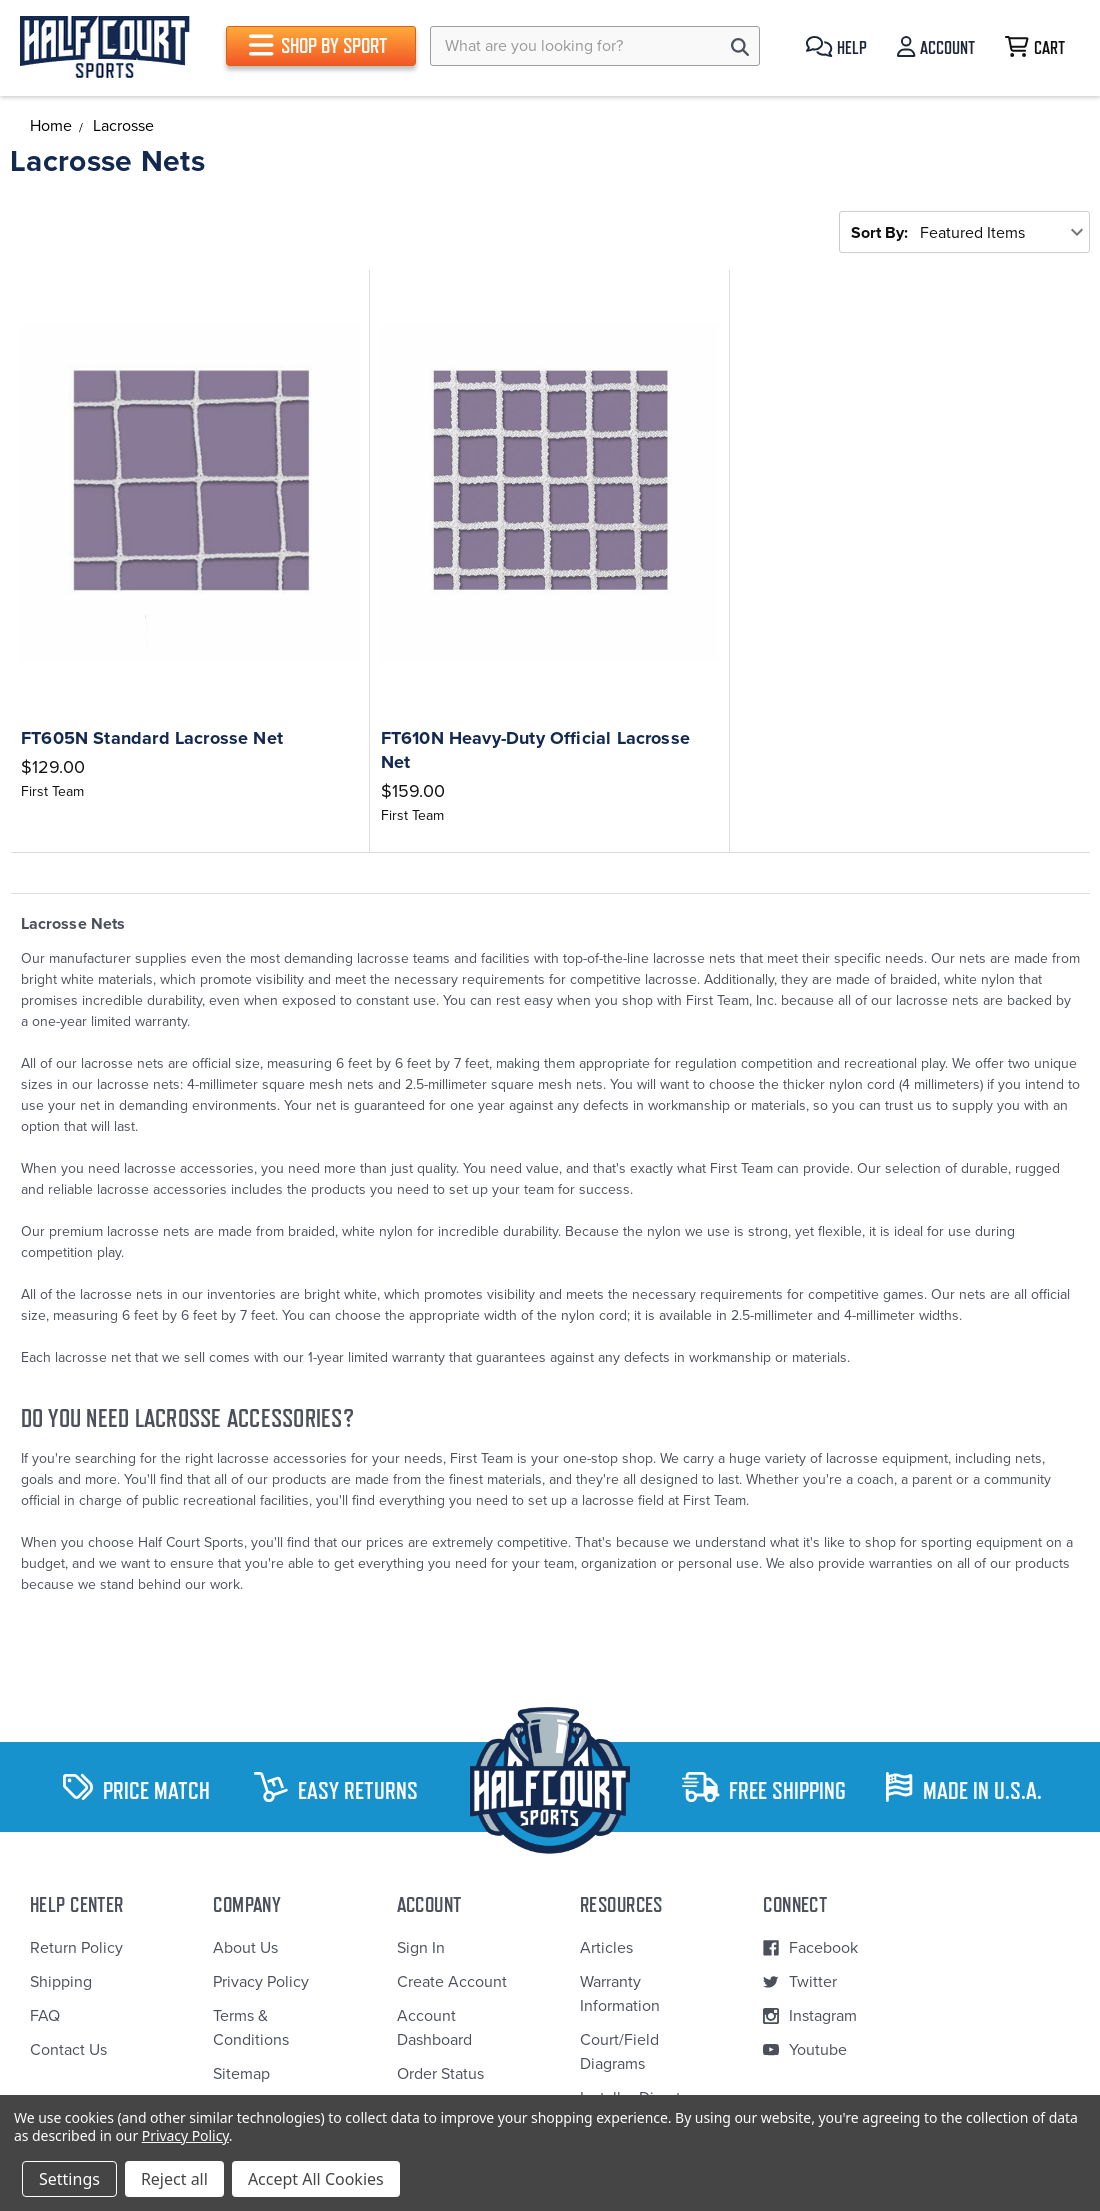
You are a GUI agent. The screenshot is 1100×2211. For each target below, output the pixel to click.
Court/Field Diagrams (619, 2052)
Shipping (61, 1982)
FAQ (45, 2016)
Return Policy (76, 1948)
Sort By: (879, 233)
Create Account (452, 1982)
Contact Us (68, 2050)
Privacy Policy (261, 1982)
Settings (69, 2179)
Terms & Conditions (251, 2028)
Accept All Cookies (316, 2179)
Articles (606, 1948)
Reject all (174, 2179)
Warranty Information (620, 1994)
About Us (245, 1948)
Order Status (440, 2074)
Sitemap (241, 2074)
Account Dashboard (434, 2028)
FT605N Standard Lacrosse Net (152, 738)
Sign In (421, 1948)
